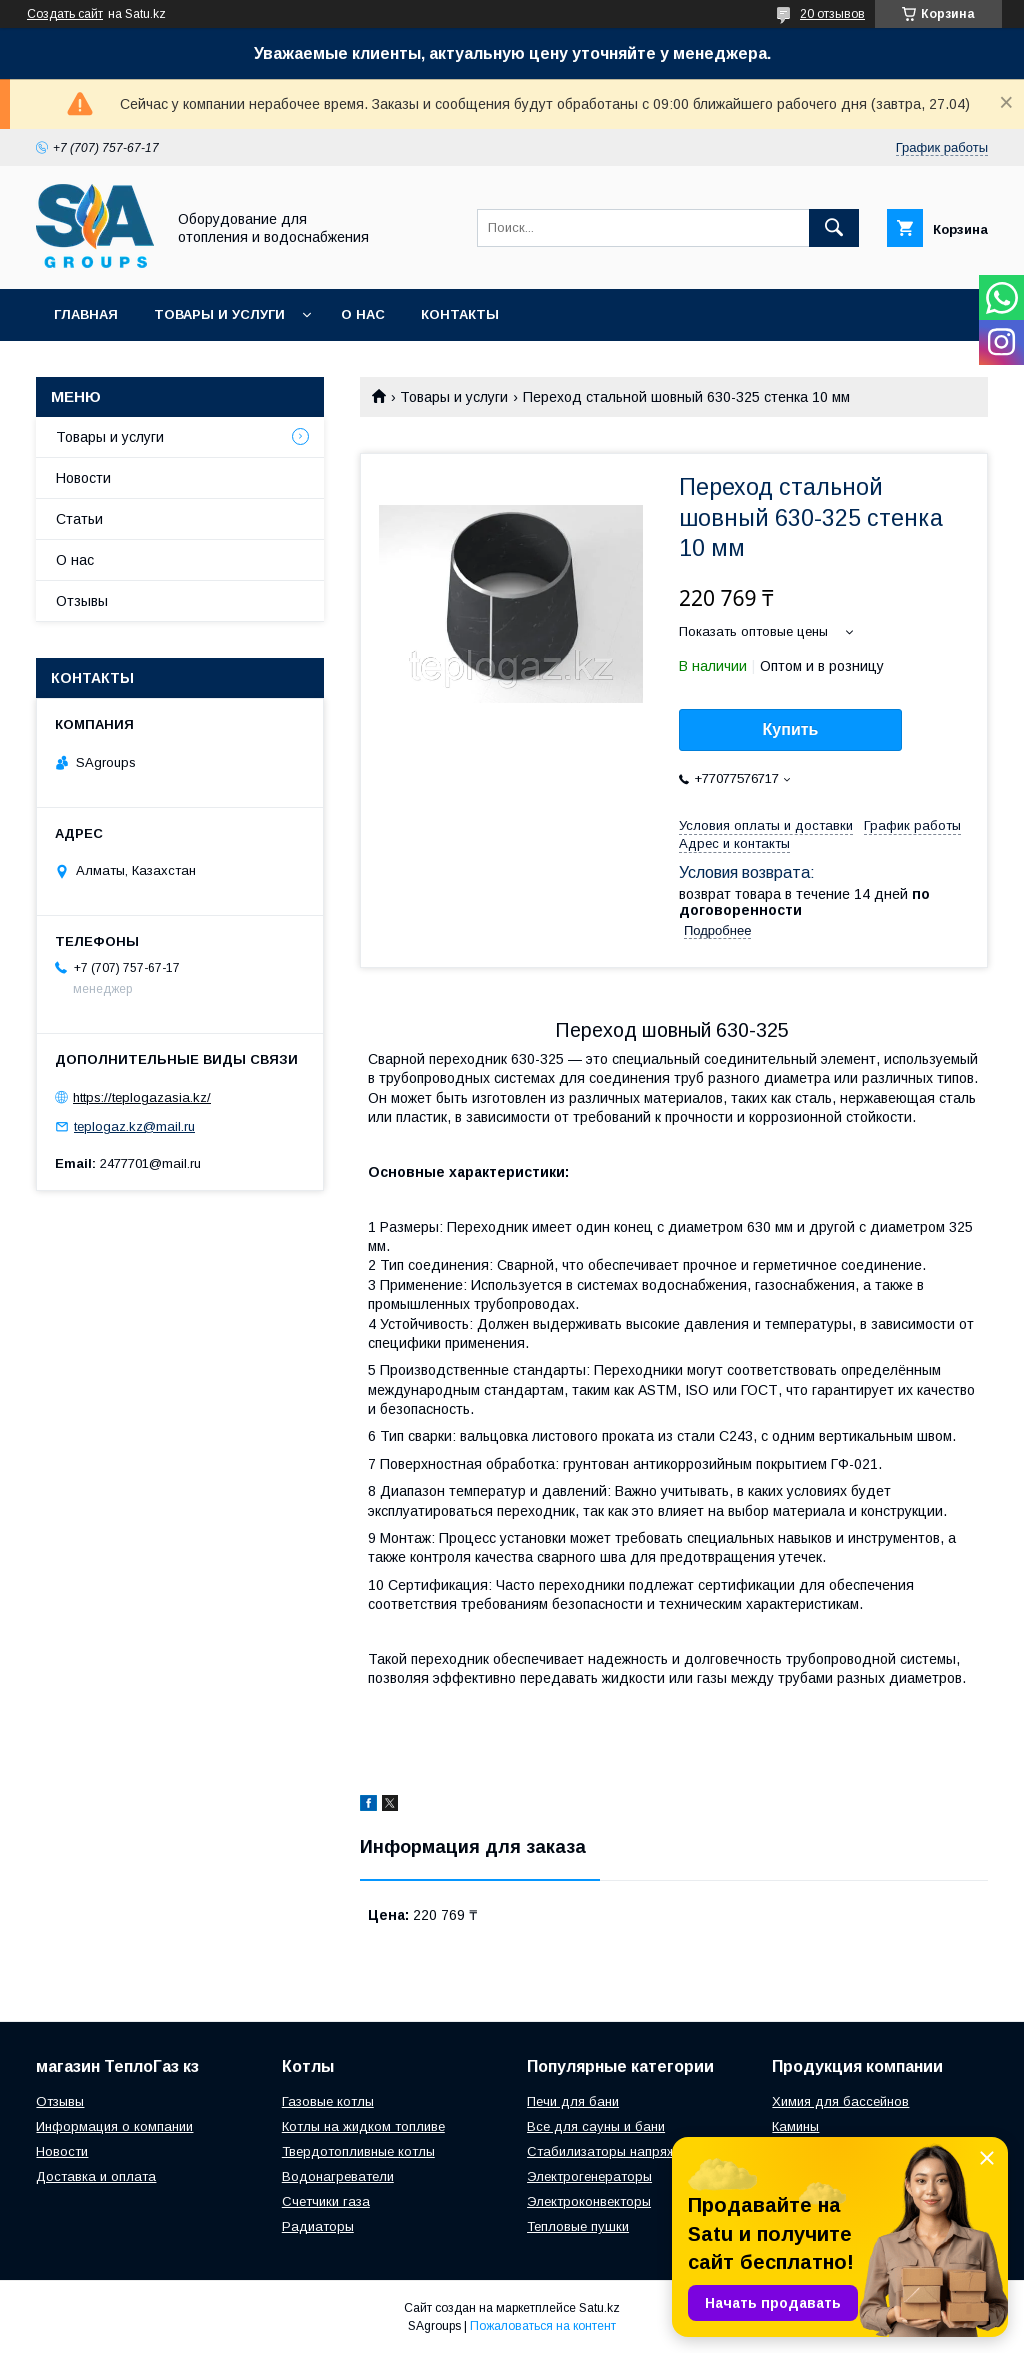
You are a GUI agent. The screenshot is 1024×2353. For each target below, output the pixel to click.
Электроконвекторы (589, 2201)
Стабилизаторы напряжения (615, 2151)
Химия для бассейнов (840, 2101)
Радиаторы (318, 2226)
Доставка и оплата (96, 2176)
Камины (795, 2126)
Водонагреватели (338, 2176)
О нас (363, 314)
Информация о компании (114, 2126)
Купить (791, 729)
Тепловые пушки (578, 2226)
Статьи (79, 519)
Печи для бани (573, 2101)
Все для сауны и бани (596, 2126)
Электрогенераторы (589, 2176)
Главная (86, 314)
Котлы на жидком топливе (363, 2126)
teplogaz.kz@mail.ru (134, 1126)
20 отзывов (832, 14)
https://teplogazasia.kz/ (142, 1097)
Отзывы (82, 601)
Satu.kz (599, 2308)
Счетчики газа (326, 2201)
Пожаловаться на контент (543, 2326)
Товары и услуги (219, 314)
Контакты (460, 314)
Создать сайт (65, 14)
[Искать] (834, 228)
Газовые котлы (328, 2101)
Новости (83, 478)
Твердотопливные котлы (358, 2151)
